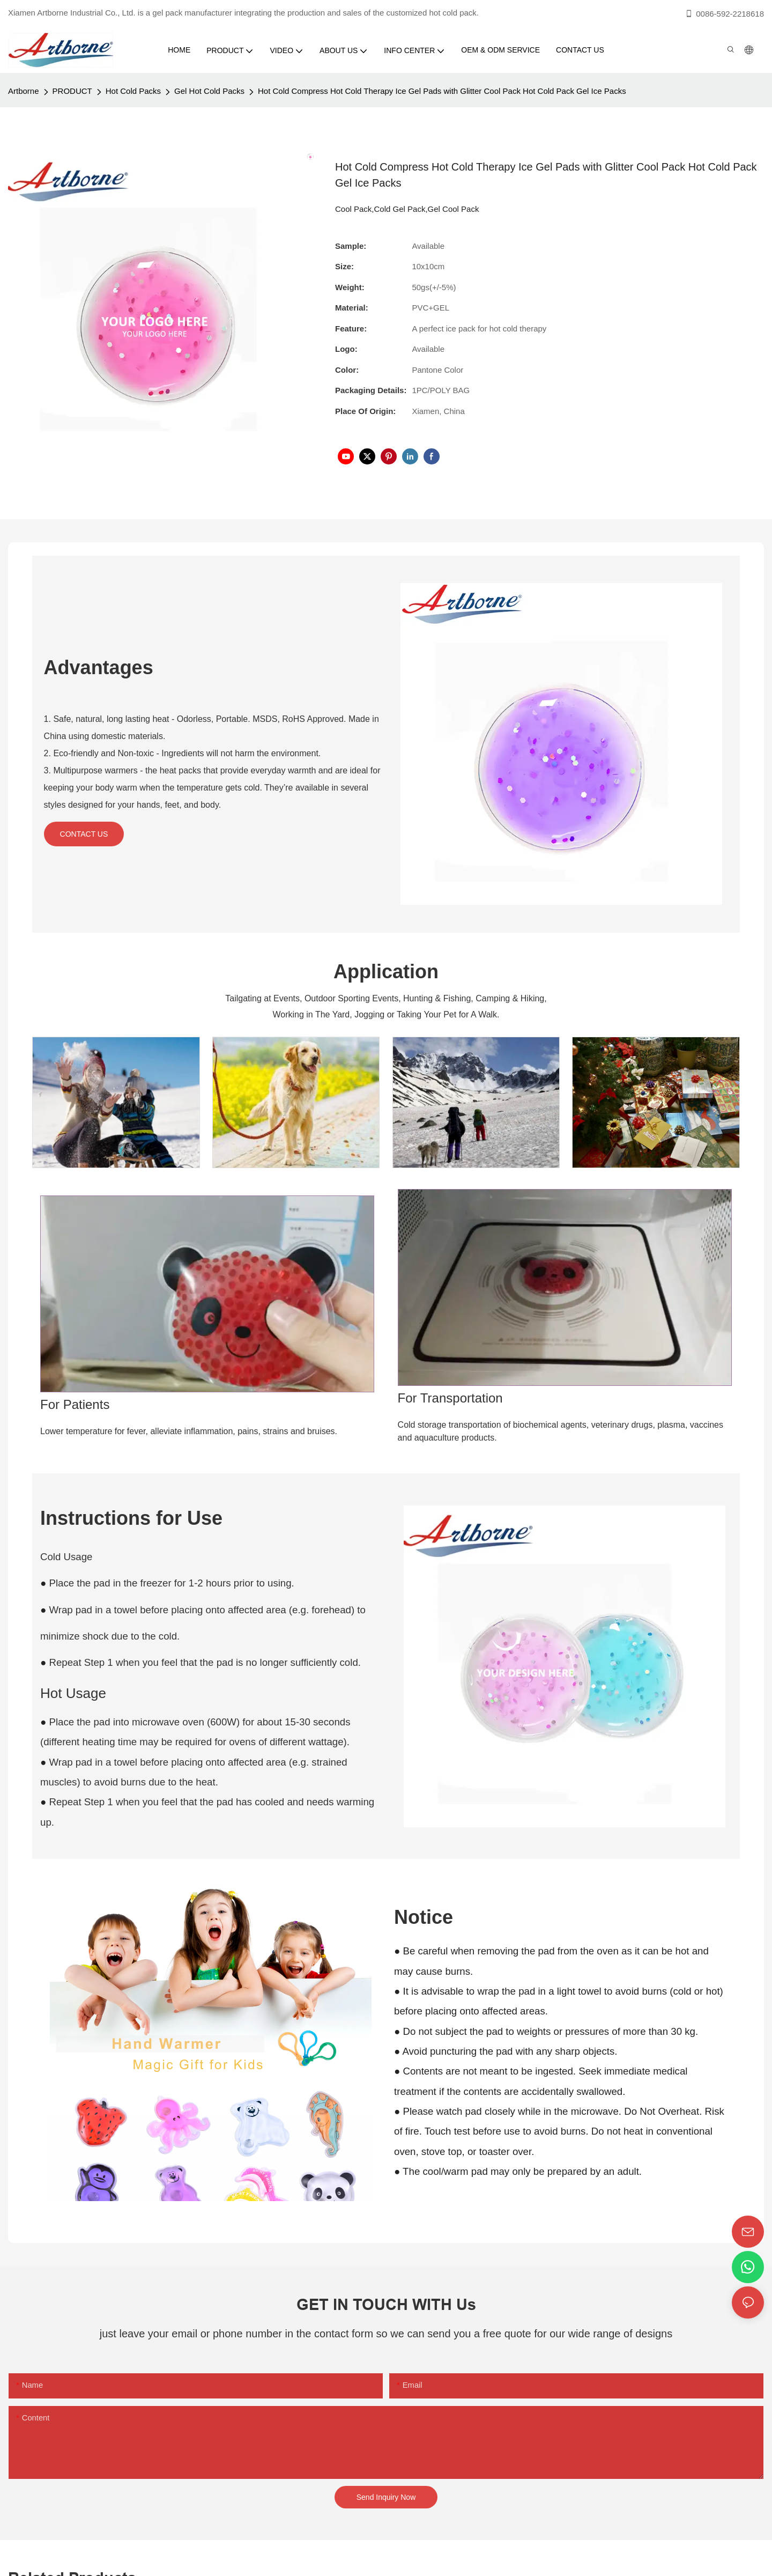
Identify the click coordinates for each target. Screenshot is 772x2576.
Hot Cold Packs (133, 90)
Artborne (23, 90)
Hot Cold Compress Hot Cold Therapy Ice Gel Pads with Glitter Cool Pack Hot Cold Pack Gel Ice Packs (442, 90)
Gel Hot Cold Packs (209, 90)
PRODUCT (72, 90)
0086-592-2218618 (724, 13)
